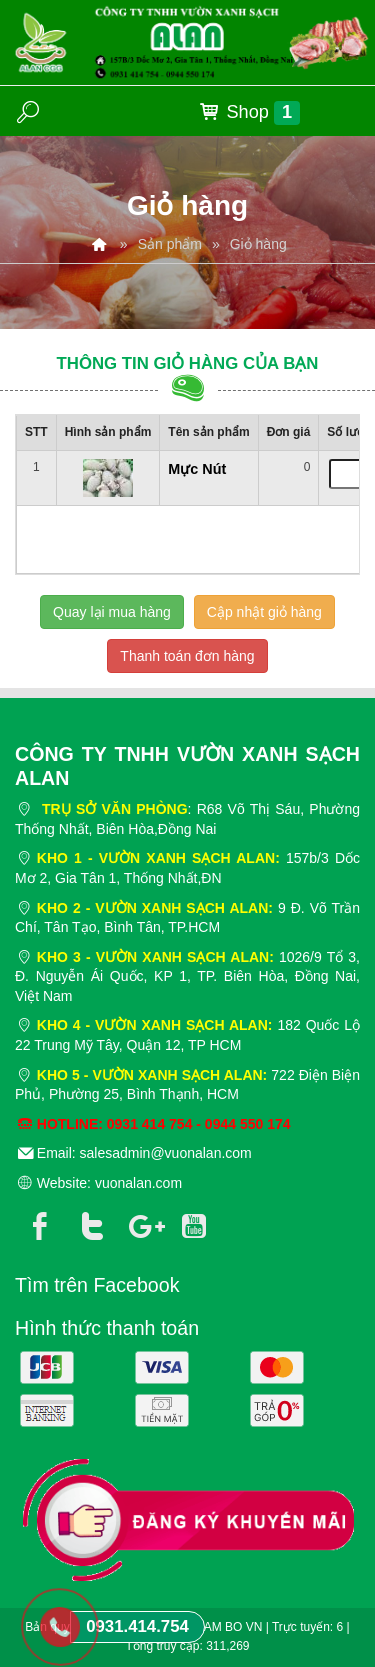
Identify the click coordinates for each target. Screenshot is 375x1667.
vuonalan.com (138, 1183)
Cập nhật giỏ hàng (264, 612)
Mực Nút (197, 469)
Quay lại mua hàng (112, 612)
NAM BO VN (228, 1627)
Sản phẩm (170, 244)
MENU (340, 111)
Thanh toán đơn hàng (187, 656)
